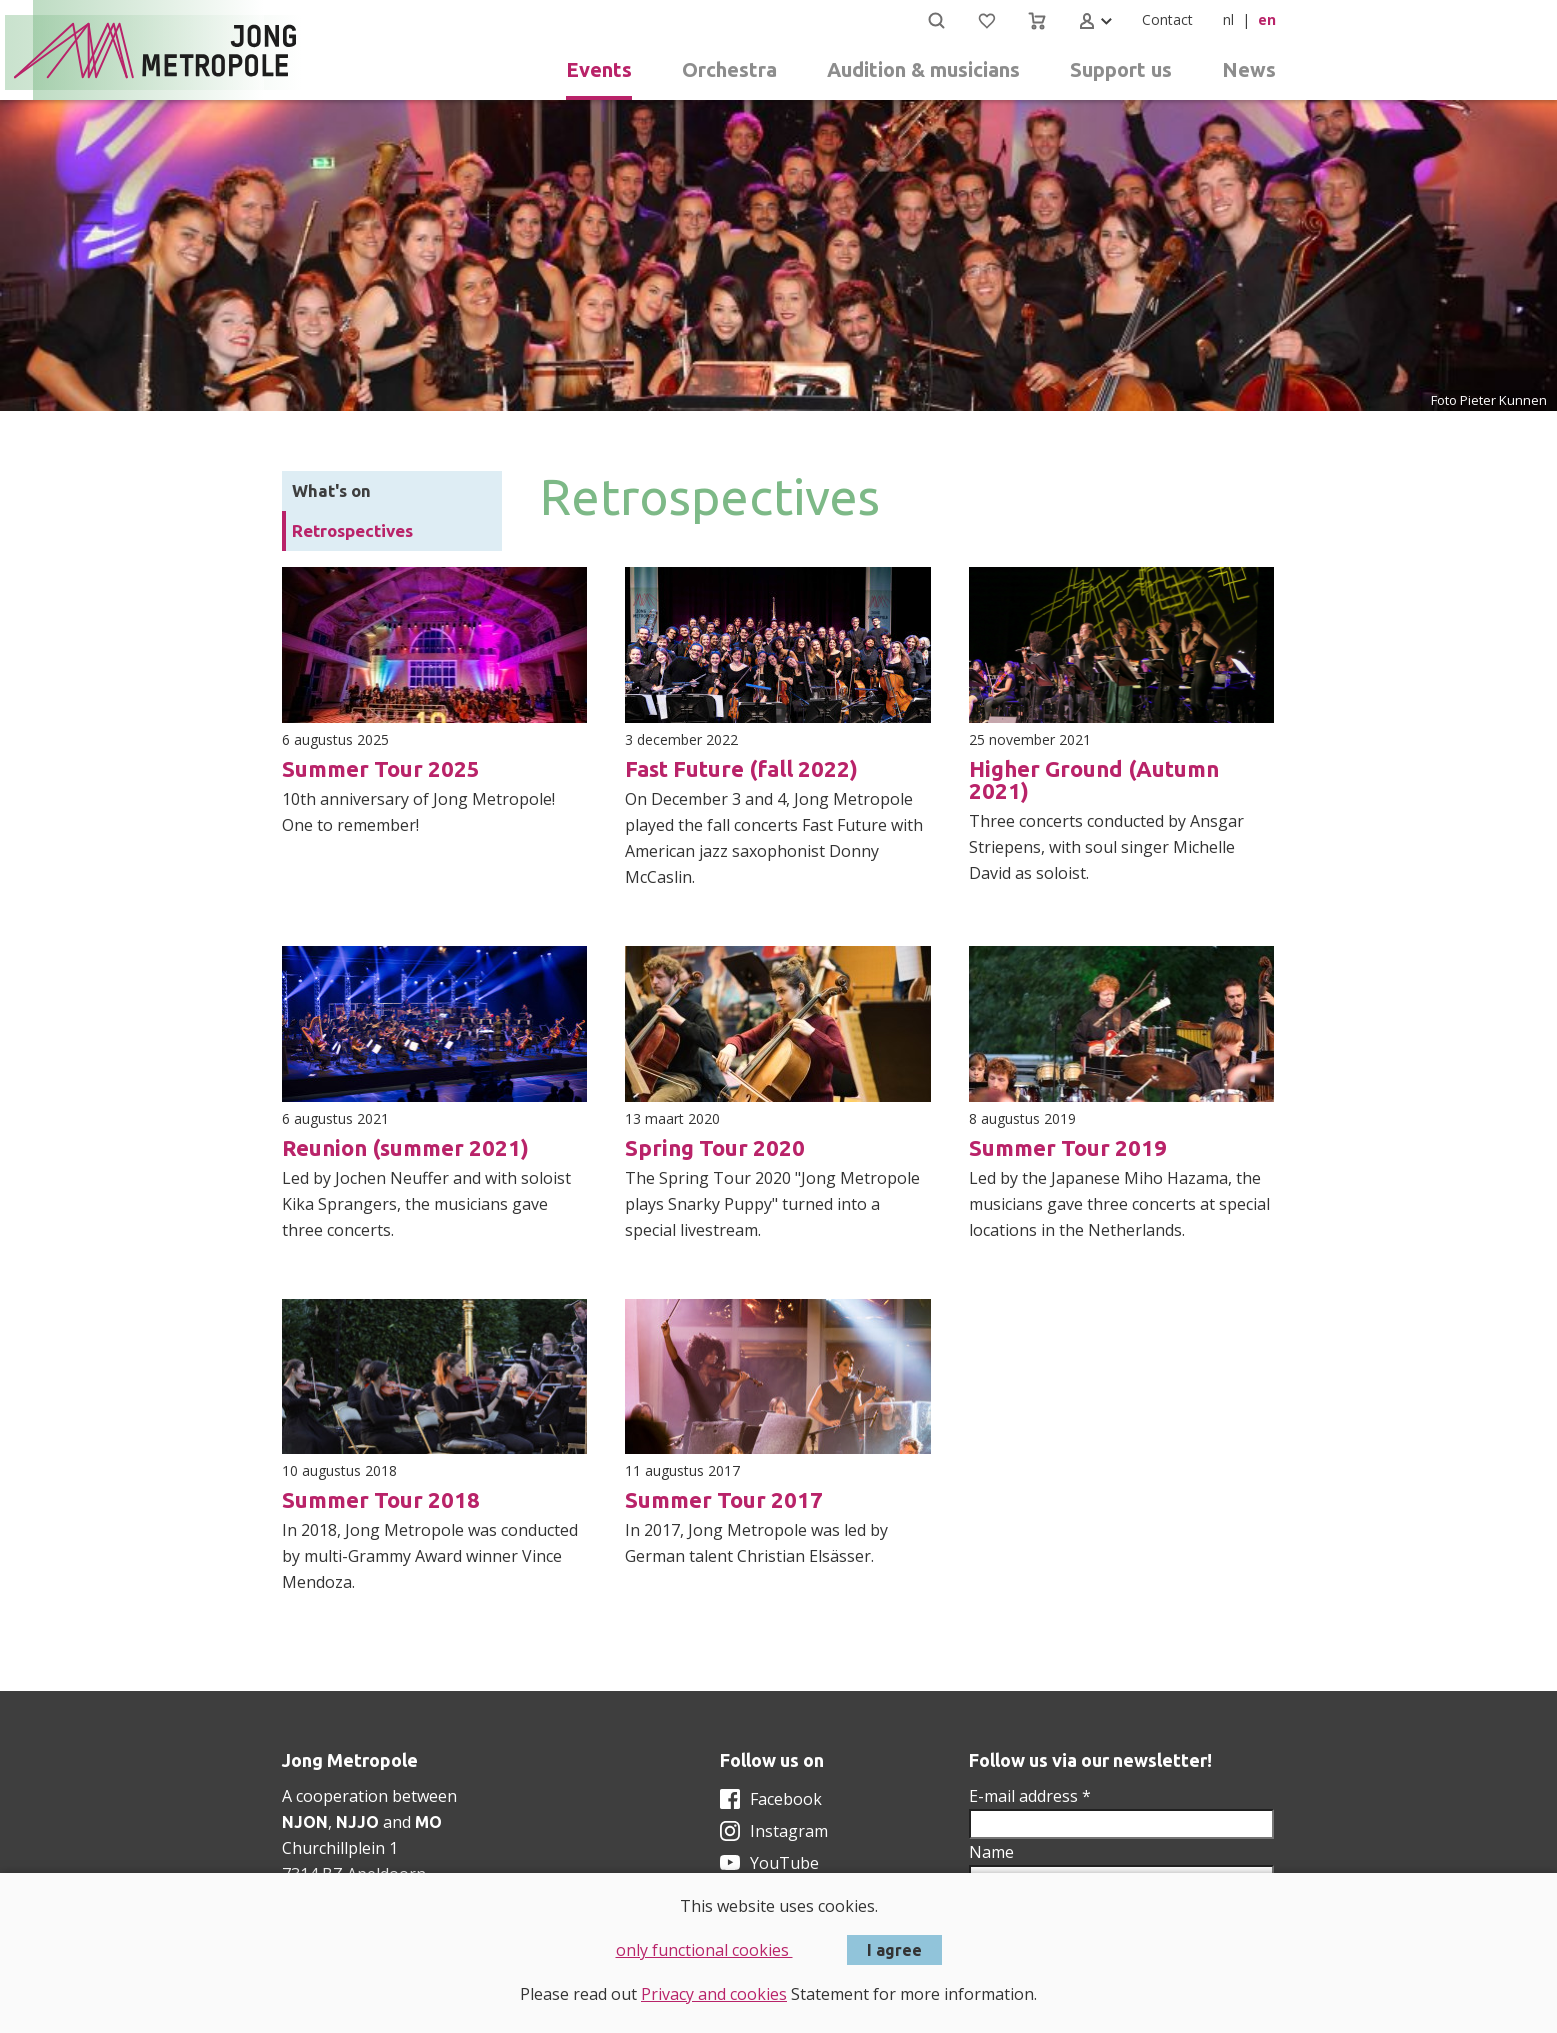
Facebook (786, 1799)
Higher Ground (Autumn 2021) (1094, 779)
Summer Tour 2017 (724, 1499)
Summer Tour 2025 (381, 768)
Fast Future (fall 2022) (741, 768)
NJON (305, 1822)
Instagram (789, 1831)
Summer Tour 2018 (381, 1499)
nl (1228, 19)
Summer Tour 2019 (1068, 1147)
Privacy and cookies (714, 1994)
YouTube (784, 1863)
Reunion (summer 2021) (405, 1147)
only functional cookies (704, 1950)
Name (991, 1852)
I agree (894, 1950)
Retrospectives (352, 530)
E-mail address (1030, 1796)
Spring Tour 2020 (715, 1147)
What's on (331, 490)
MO (428, 1822)
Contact (1167, 19)
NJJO (357, 1822)
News (1249, 69)
